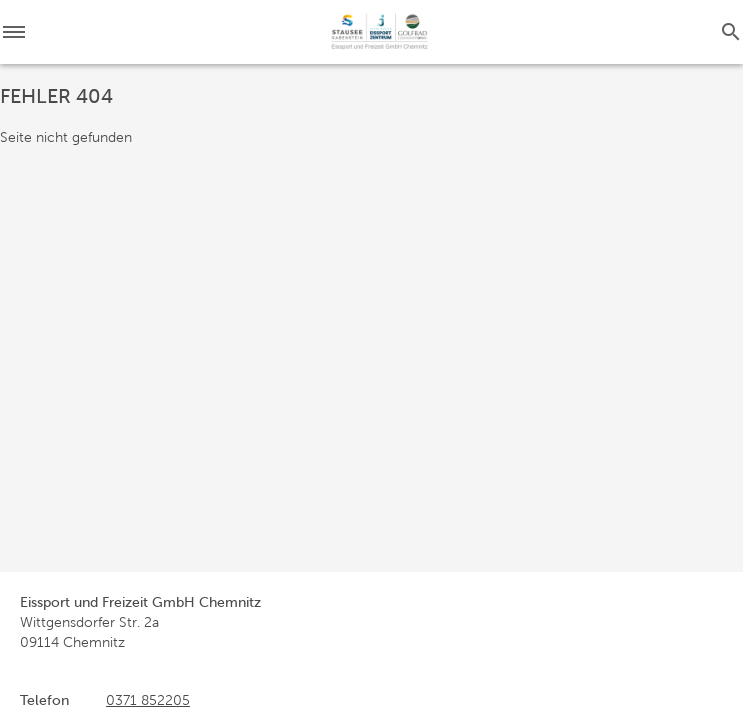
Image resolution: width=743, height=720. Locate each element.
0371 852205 (148, 700)
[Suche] (731, 32)
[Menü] (20, 32)
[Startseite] (379, 32)
